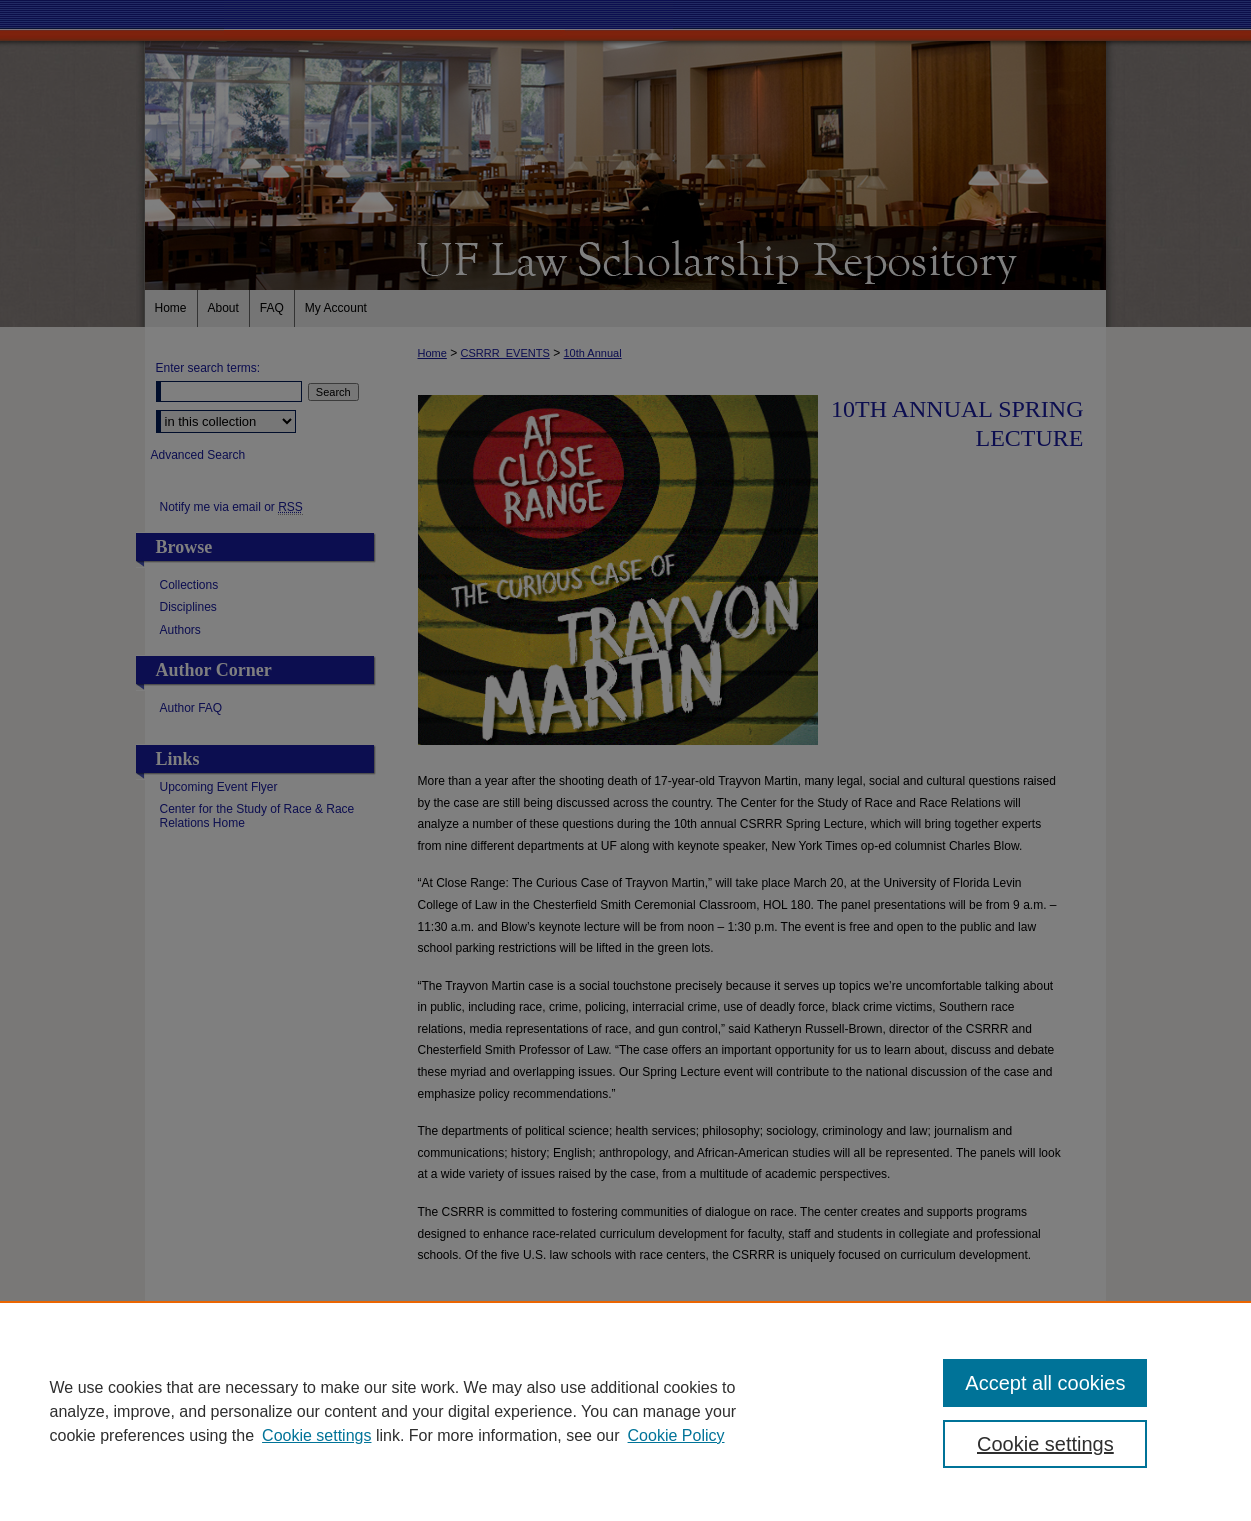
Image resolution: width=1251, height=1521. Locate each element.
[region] (625, 1411)
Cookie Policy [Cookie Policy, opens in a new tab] (676, 1435)
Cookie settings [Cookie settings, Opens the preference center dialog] (1045, 1444)
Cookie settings (316, 1435)
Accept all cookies (1045, 1383)
